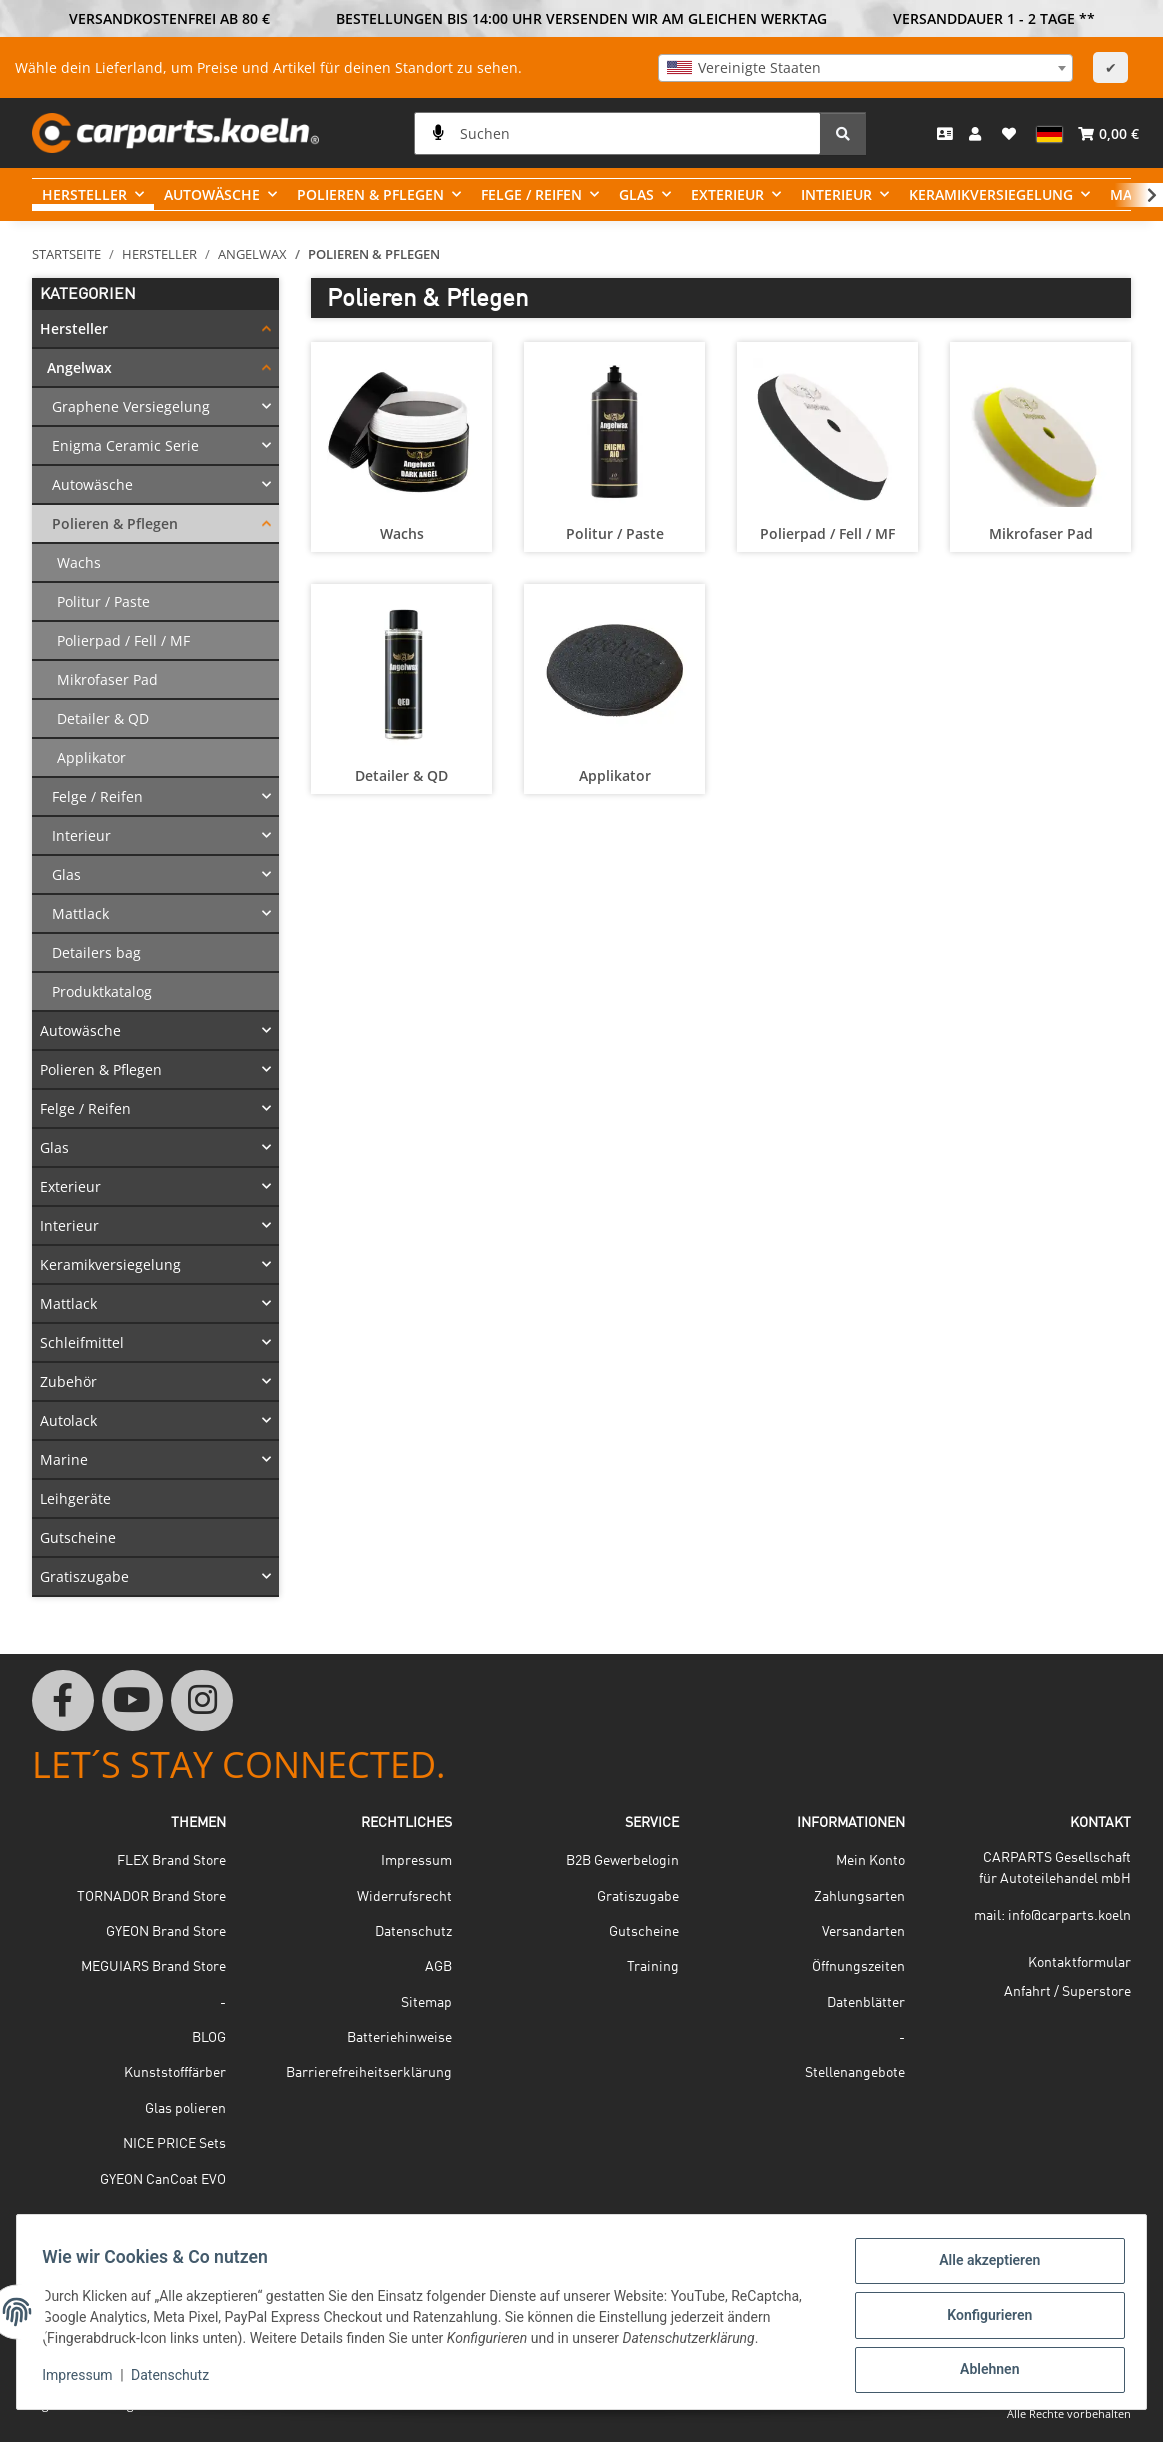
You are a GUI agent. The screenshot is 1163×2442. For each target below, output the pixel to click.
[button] (977, 133)
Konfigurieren (982, 2319)
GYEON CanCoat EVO (163, 2180)
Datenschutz (177, 2380)
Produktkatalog (102, 991)
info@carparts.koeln (1069, 1916)
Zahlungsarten (859, 1897)
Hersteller (74, 328)
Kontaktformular (1079, 1963)
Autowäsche (92, 484)
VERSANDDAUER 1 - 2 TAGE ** (994, 18)
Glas (66, 874)
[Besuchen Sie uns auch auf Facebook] (63, 1701)
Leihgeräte (75, 1498)
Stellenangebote (855, 2073)
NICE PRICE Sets (174, 2144)
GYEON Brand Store (166, 1932)
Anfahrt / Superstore (1067, 1992)
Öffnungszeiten (858, 1967)
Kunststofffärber (175, 2073)
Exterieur (70, 1186)
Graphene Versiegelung (131, 406)
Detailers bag (96, 952)
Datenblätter (866, 2003)
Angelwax (79, 367)
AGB (438, 1967)
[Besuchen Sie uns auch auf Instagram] (202, 1701)
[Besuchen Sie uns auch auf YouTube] (133, 1701)
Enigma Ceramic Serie (125, 445)
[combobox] (865, 68)
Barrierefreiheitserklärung (369, 2073)
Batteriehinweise (399, 2038)
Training (653, 1967)
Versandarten (863, 1932)
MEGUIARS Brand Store (153, 1967)
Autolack (68, 1420)
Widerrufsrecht (404, 1897)
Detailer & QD (401, 775)
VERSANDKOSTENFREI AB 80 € (169, 18)
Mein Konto (870, 1861)
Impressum (84, 2380)
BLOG (209, 2038)
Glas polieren (185, 2109)
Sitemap (426, 2003)
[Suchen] (617, 133)
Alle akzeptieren (982, 2267)
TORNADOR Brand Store (151, 1897)
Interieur (81, 835)
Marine (64, 1459)
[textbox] (865, 68)
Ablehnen (982, 2371)
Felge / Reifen (97, 796)
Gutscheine (78, 1537)
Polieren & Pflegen (115, 523)
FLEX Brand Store (171, 1861)
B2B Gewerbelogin (622, 1861)
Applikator (615, 775)
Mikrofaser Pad (1041, 533)
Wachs (402, 533)
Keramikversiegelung (110, 1264)
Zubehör (68, 1381)
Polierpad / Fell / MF (827, 533)
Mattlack (80, 913)
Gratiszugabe (84, 1576)
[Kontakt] (945, 133)
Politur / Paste (615, 533)
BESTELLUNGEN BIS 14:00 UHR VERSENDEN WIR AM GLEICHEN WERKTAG (581, 18)
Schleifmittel (82, 1342)
